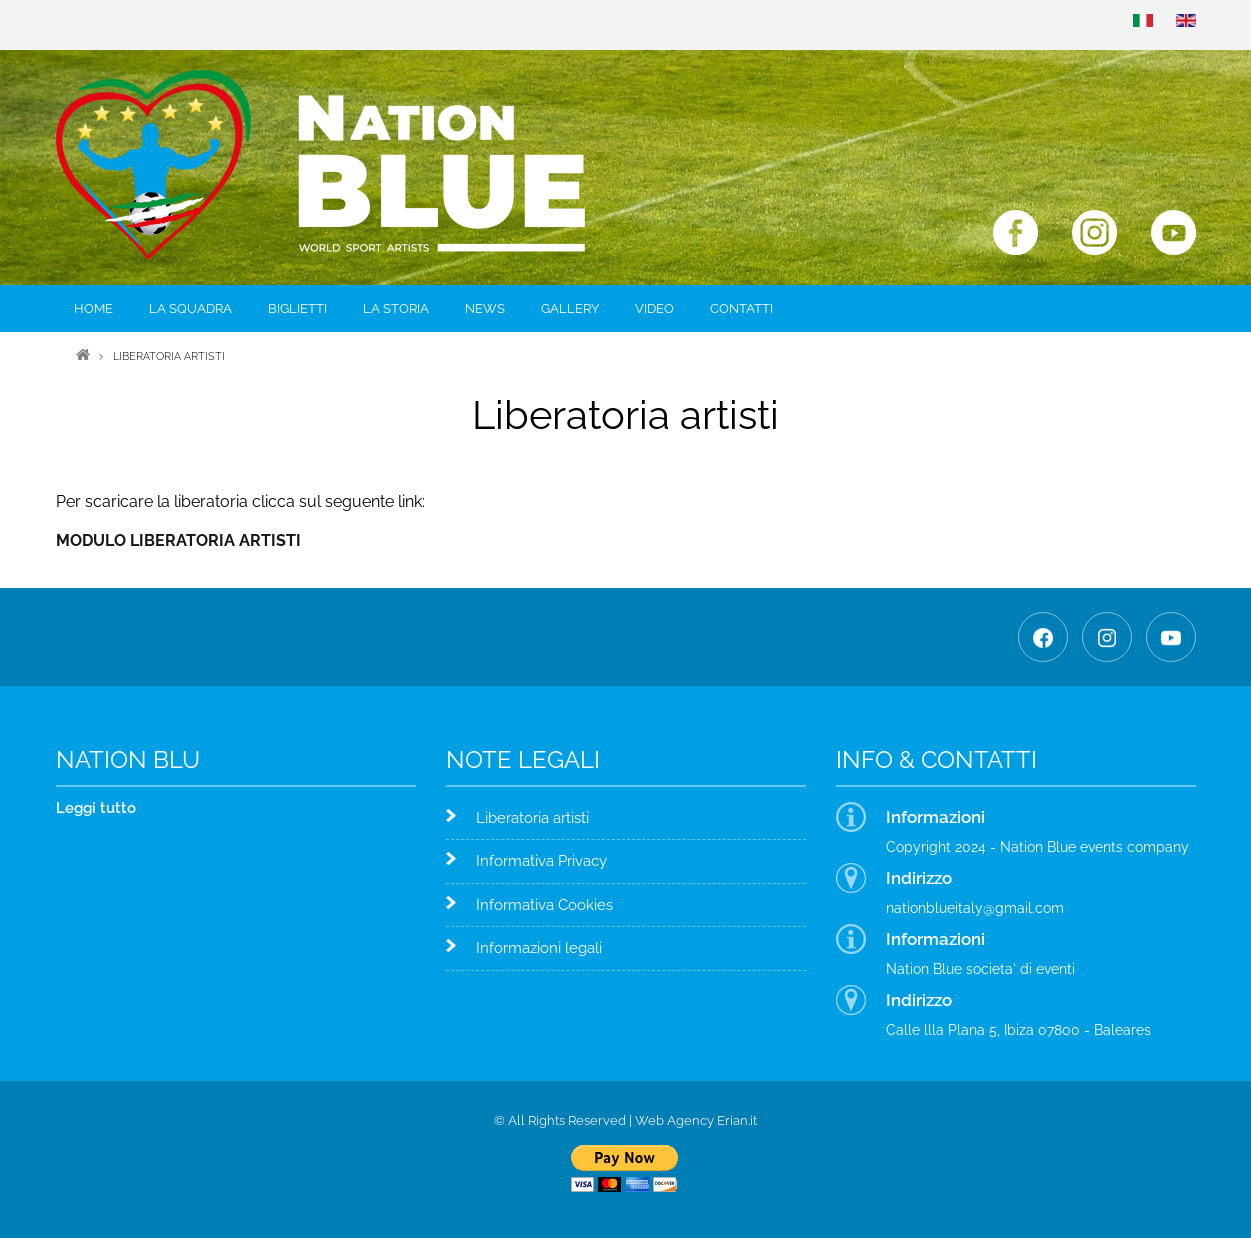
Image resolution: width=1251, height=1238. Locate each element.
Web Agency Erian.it (696, 1120)
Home (93, 308)
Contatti (741, 308)
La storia (396, 308)
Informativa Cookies (544, 905)
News (485, 308)
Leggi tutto (96, 808)
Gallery (570, 308)
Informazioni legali (539, 948)
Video (654, 308)
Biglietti (297, 308)
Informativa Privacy (541, 861)
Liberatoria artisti (532, 818)
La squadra (190, 308)
